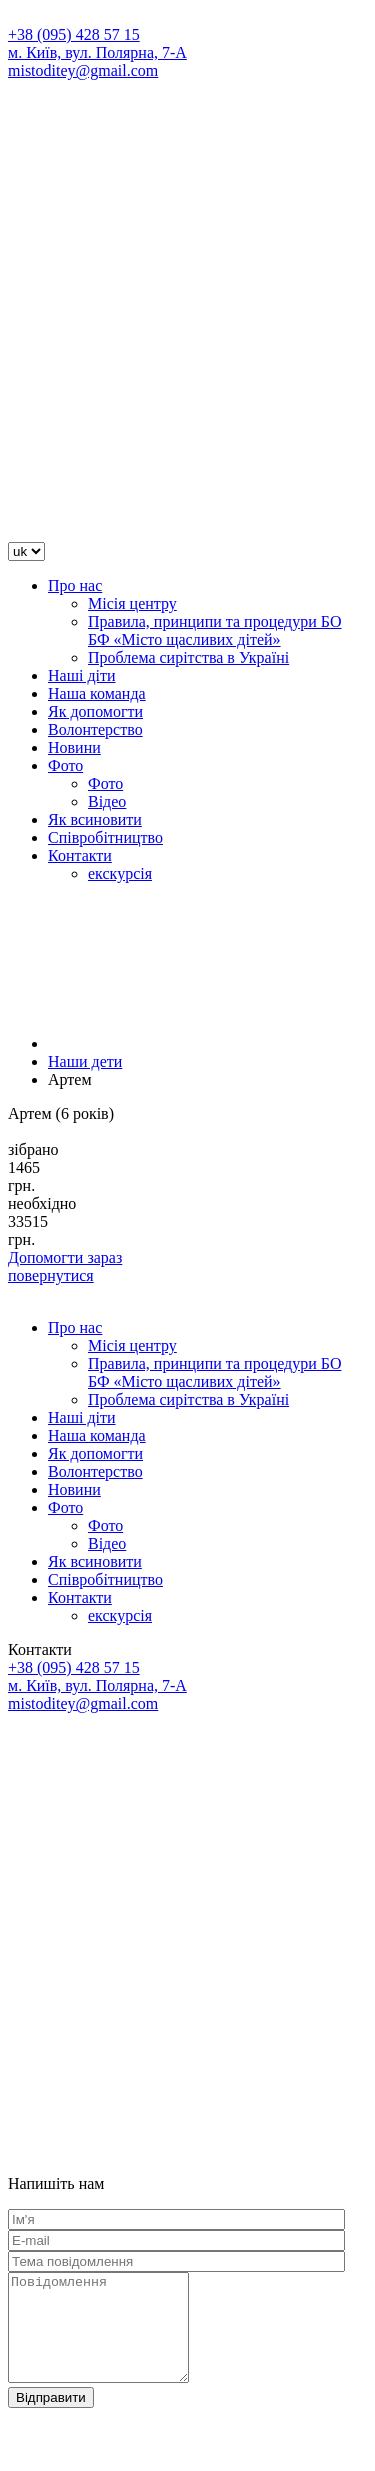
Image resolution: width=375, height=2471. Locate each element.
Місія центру (132, 603)
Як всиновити (95, 819)
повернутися (51, 1275)
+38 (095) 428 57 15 (74, 34)
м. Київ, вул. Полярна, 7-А (97, 52)
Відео (107, 801)
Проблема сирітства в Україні (188, 657)
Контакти (80, 855)
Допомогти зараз (65, 1257)
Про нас (75, 585)
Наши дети (85, 1061)
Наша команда (97, 693)
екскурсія (120, 873)
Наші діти (82, 675)
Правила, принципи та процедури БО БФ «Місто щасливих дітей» (214, 630)
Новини (74, 747)
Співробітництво (105, 837)
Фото (65, 765)
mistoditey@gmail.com (83, 70)
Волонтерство (95, 729)
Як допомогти (95, 711)
